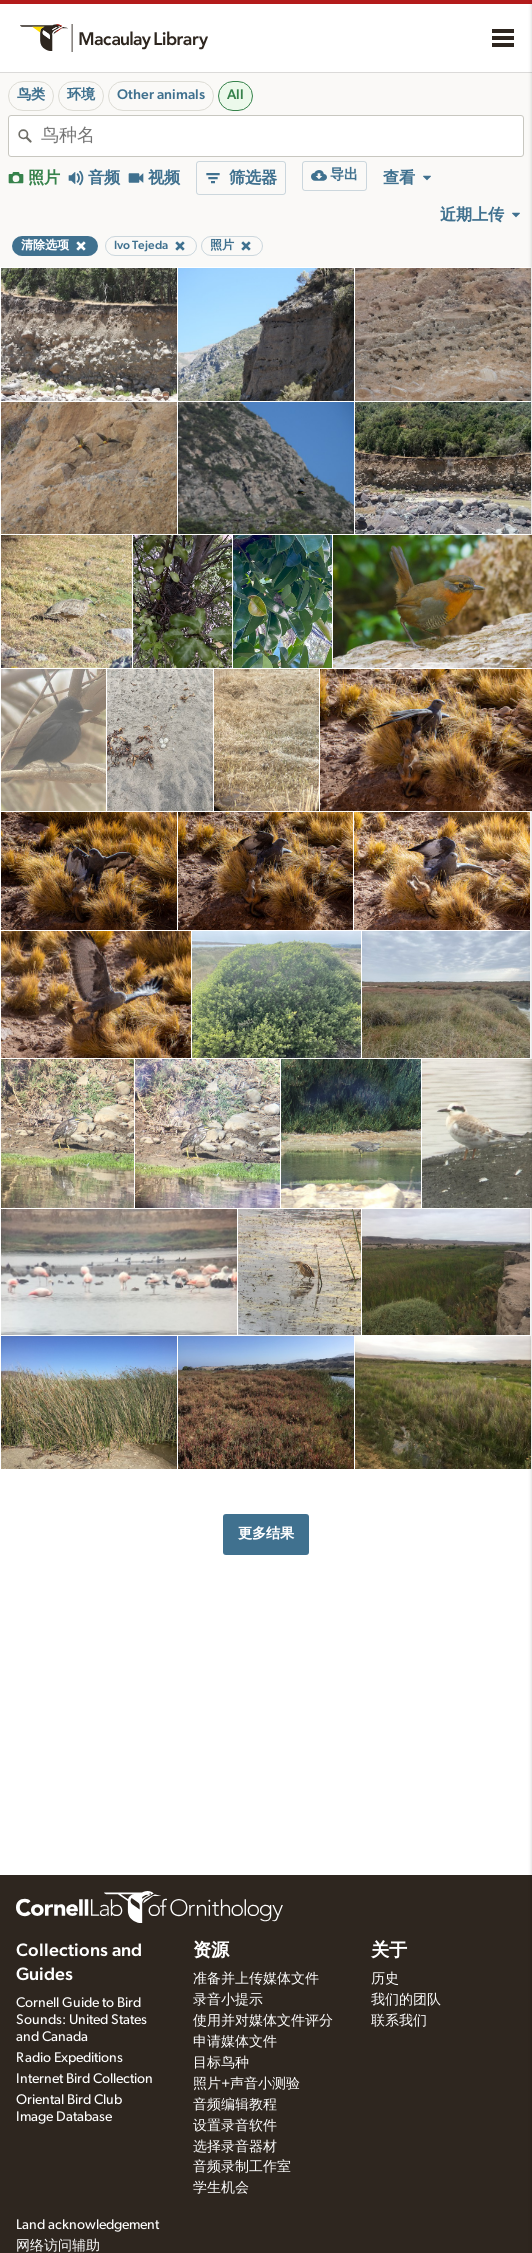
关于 (389, 1951)
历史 (385, 1979)
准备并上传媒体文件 (256, 1979)
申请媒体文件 (235, 2042)
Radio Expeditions (69, 2058)
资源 (211, 1951)
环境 (81, 95)
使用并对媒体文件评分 (263, 2021)
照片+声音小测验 (246, 2084)
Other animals (161, 95)
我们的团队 (406, 2000)
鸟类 (31, 95)
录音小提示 (228, 2000)
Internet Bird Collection (84, 2079)
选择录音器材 (235, 2147)
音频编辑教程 (235, 2105)
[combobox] (282, 136)
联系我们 (399, 2021)
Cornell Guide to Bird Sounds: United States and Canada (81, 2020)
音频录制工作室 (242, 2167)
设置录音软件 (235, 2126)
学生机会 (221, 2188)
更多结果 (266, 1533)
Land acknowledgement (87, 2225)
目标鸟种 (221, 2063)
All (235, 95)
